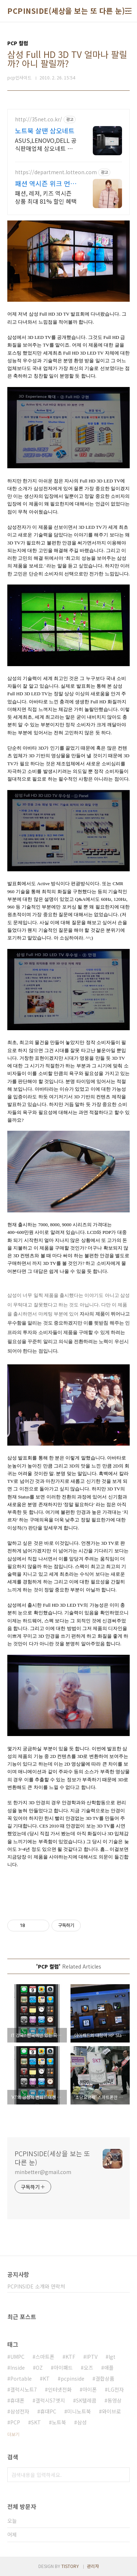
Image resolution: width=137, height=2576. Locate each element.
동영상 (114, 2400)
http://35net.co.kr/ (38, 119)
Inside (17, 2367)
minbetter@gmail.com (43, 2172)
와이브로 (111, 2411)
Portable (21, 2378)
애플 (109, 2367)
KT (46, 2378)
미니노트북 (79, 2411)
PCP (15, 2422)
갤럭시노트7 (23, 2389)
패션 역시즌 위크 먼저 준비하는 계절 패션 (45, 183)
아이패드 (63, 2367)
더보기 (13, 2434)
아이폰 (90, 2389)
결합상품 (104, 2378)
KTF (70, 2356)
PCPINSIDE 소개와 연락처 (36, 2286)
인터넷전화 (60, 2389)
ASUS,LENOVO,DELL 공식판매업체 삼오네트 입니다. (46, 144)
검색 (122, 2475)
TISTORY (70, 2566)
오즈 (88, 2367)
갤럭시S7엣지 (50, 2400)
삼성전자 (19, 2411)
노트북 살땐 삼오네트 (45, 130)
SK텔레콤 (86, 2400)
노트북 (59, 2422)
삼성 (82, 2422)
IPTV (92, 2356)
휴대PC (48, 2411)
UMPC (17, 2356)
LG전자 (116, 2389)
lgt (112, 2356)
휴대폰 (17, 2400)
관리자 (93, 2566)
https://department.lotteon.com (56, 172)
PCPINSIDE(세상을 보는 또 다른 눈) (66, 11)
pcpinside (72, 2378)
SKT (36, 2422)
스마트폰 (44, 2356)
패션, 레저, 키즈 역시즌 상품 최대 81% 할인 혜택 (46, 197)
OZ (39, 2367)
